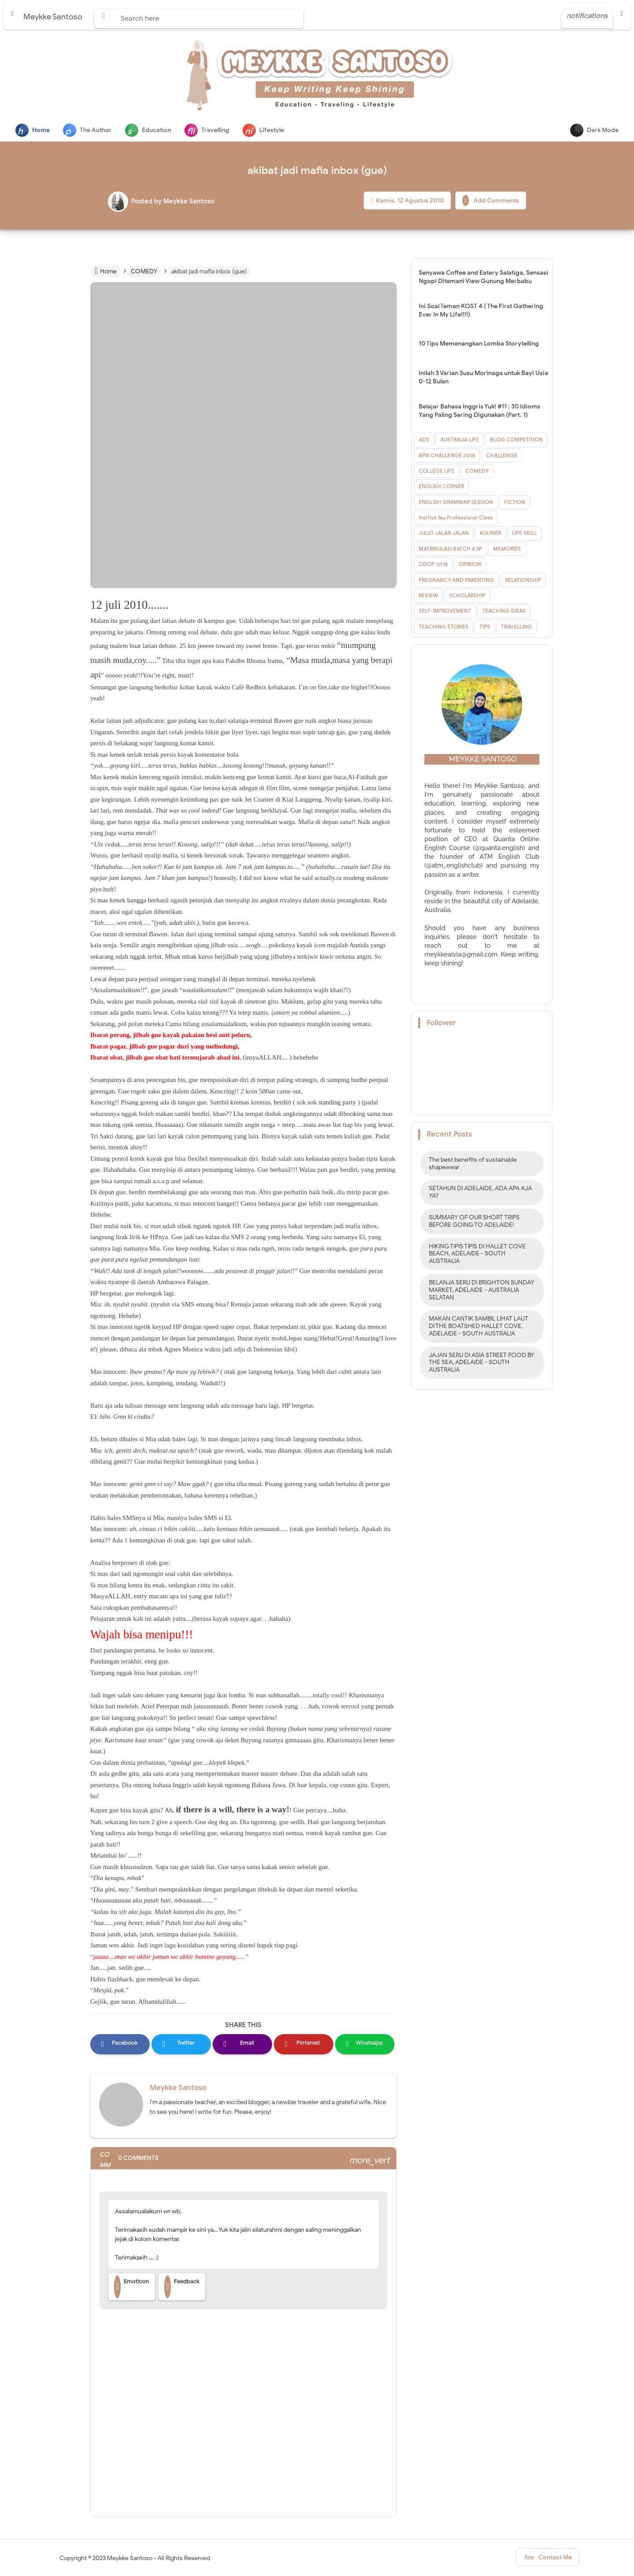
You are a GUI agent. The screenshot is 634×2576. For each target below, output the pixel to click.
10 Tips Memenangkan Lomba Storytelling (479, 344)
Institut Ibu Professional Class (456, 518)
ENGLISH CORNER (441, 487)
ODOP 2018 (433, 565)
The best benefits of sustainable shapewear (473, 1164)
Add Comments (490, 201)
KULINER (490, 533)
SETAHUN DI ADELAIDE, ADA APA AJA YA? (480, 1192)
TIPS (484, 627)
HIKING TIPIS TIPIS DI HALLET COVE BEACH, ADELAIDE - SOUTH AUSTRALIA (477, 1255)
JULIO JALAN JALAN (444, 533)
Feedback (181, 2287)
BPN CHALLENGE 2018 (447, 456)
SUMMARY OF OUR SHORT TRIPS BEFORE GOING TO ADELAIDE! (474, 1221)
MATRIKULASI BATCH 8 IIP (450, 549)
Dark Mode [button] (594, 130)
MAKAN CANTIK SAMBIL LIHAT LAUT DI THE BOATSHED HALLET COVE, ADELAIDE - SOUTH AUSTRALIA (478, 1327)
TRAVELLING (516, 627)
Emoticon (131, 2287)
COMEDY (477, 471)
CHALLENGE (501, 456)
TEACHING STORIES (443, 627)
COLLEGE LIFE (436, 471)
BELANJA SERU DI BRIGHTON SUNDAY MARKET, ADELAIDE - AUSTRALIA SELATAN (481, 1291)
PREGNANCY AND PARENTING (456, 581)
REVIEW (428, 596)
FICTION (514, 503)
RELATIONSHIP (523, 581)
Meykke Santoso (178, 2088)
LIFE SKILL (524, 533)
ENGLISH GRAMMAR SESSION (456, 503)
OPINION (470, 565)
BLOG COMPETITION (516, 440)
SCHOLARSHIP (467, 596)
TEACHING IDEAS (504, 611)
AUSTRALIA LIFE (459, 440)
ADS (424, 440)
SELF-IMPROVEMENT (445, 611)
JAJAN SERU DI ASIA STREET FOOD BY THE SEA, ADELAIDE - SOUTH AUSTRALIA (481, 1363)
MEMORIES (507, 549)
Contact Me (547, 2560)
